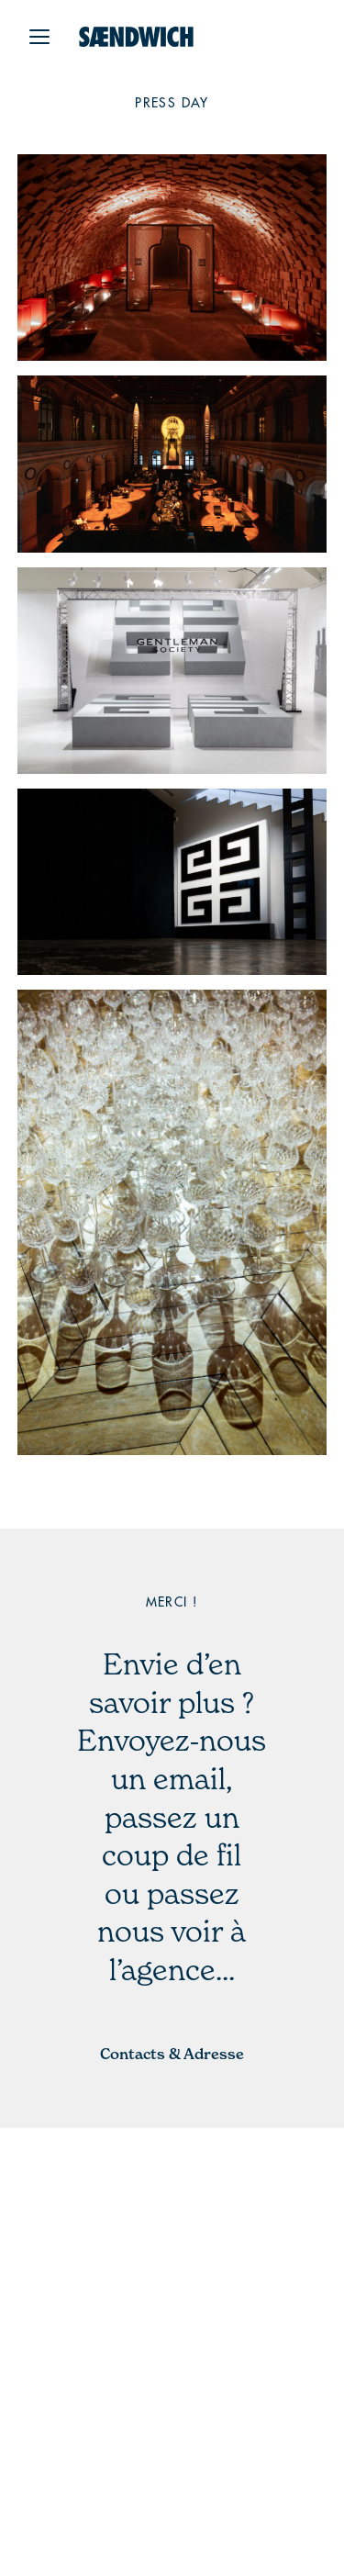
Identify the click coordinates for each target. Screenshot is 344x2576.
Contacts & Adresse (172, 2053)
